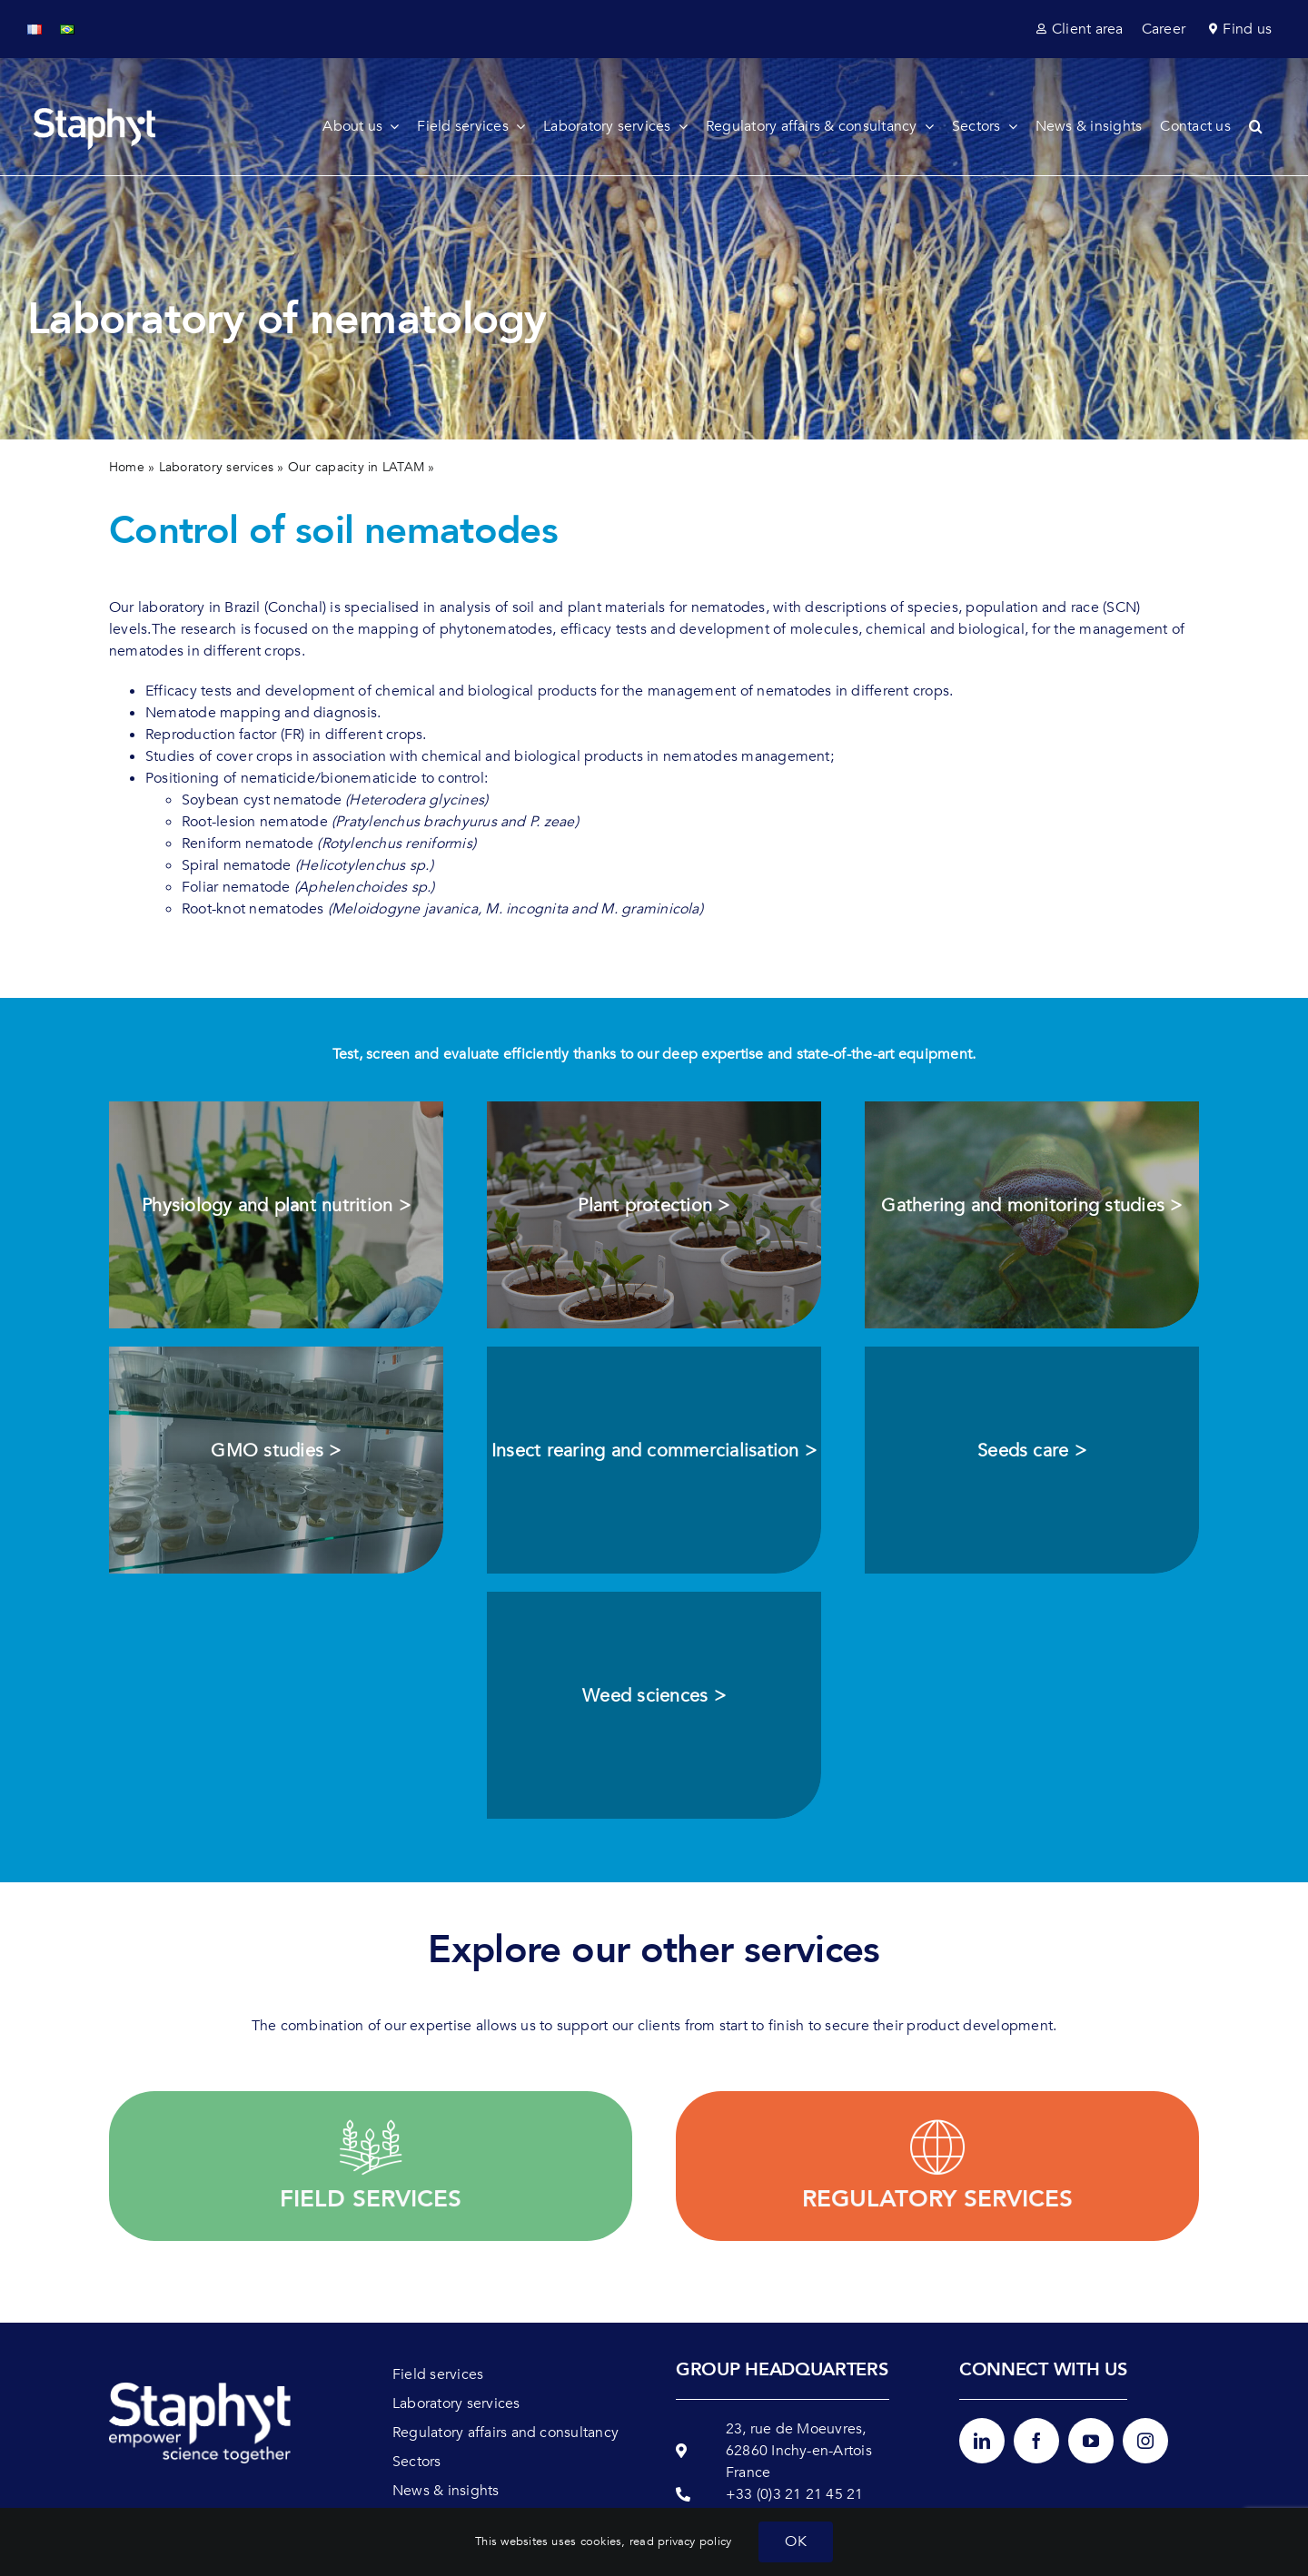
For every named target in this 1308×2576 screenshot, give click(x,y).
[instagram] (1145, 2440)
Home (126, 467)
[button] (1265, 126)
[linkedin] (982, 2440)
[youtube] (1091, 2440)
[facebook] (1036, 2440)
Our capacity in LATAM (356, 467)
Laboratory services (216, 467)
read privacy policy (680, 2541)
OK (795, 2541)
